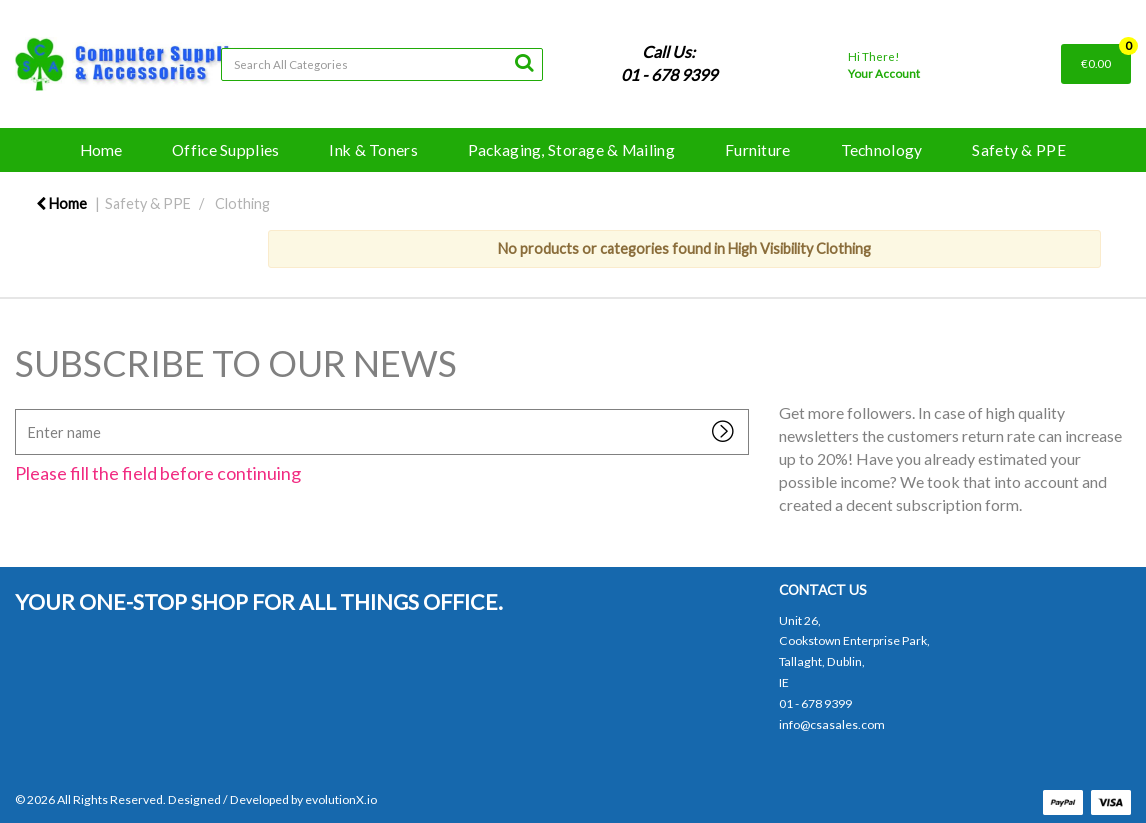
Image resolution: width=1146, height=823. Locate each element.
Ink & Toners (373, 150)
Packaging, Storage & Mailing (571, 150)
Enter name (20, 408)
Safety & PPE (1018, 150)
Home (101, 150)
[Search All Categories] (382, 64)
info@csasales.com (832, 724)
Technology (882, 150)
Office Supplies (225, 150)
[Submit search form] (524, 62)
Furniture (758, 150)
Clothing (242, 203)
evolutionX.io (341, 799)
